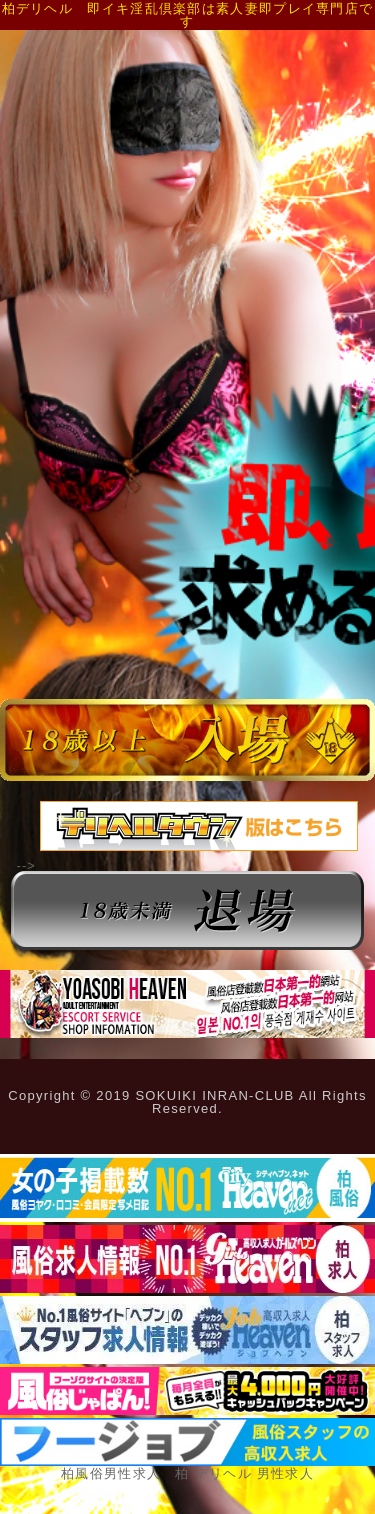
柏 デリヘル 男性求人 (244, 1473)
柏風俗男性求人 (111, 1473)
